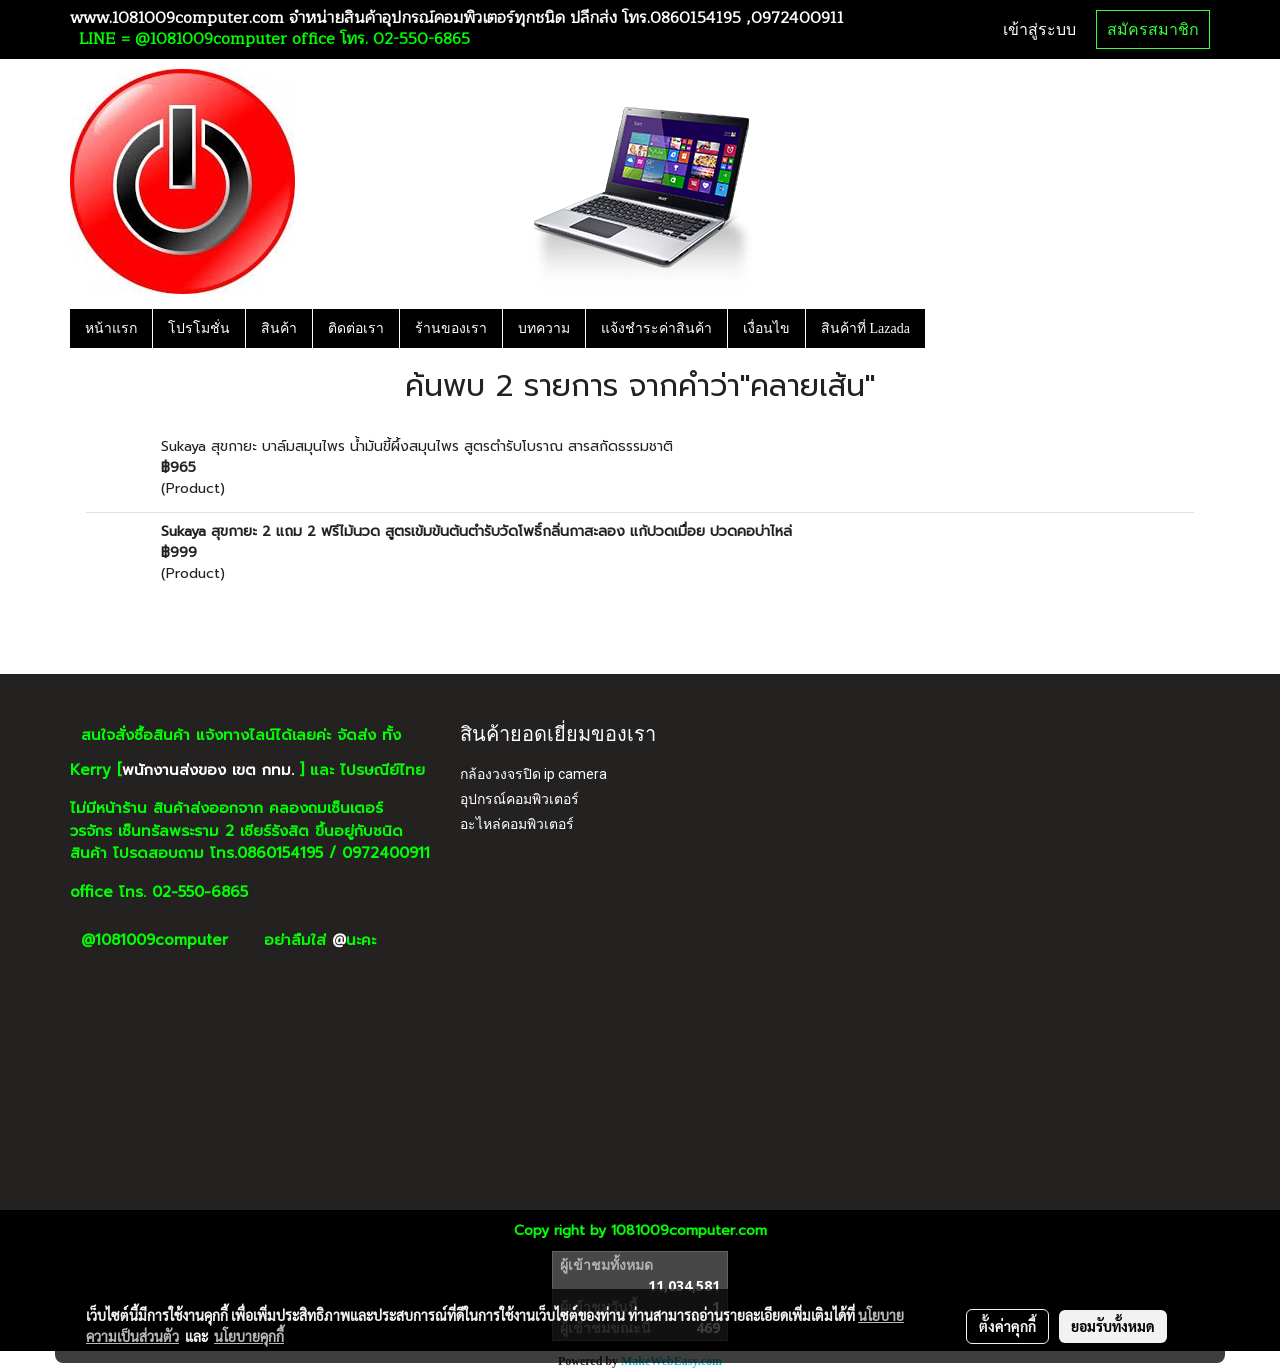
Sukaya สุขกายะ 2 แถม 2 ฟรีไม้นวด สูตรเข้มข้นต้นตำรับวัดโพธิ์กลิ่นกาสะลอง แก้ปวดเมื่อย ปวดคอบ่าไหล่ (476, 531)
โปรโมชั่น (199, 328)
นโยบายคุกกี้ (249, 1336)
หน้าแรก (111, 328)
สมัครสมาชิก (1153, 29)
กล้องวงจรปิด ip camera (533, 774)
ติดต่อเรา (356, 328)
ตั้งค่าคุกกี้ (1007, 1326)
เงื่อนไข (766, 328)
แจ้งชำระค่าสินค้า (656, 328)
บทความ (544, 328)
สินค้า (279, 328)
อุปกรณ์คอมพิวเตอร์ (519, 799)
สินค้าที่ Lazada (865, 328)
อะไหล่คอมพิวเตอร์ (517, 824)
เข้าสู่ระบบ (1039, 29)
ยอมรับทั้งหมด (1113, 1326)
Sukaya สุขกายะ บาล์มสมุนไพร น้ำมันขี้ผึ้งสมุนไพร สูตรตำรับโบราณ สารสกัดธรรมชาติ (417, 446)
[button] (943, 328)
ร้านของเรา (451, 328)
